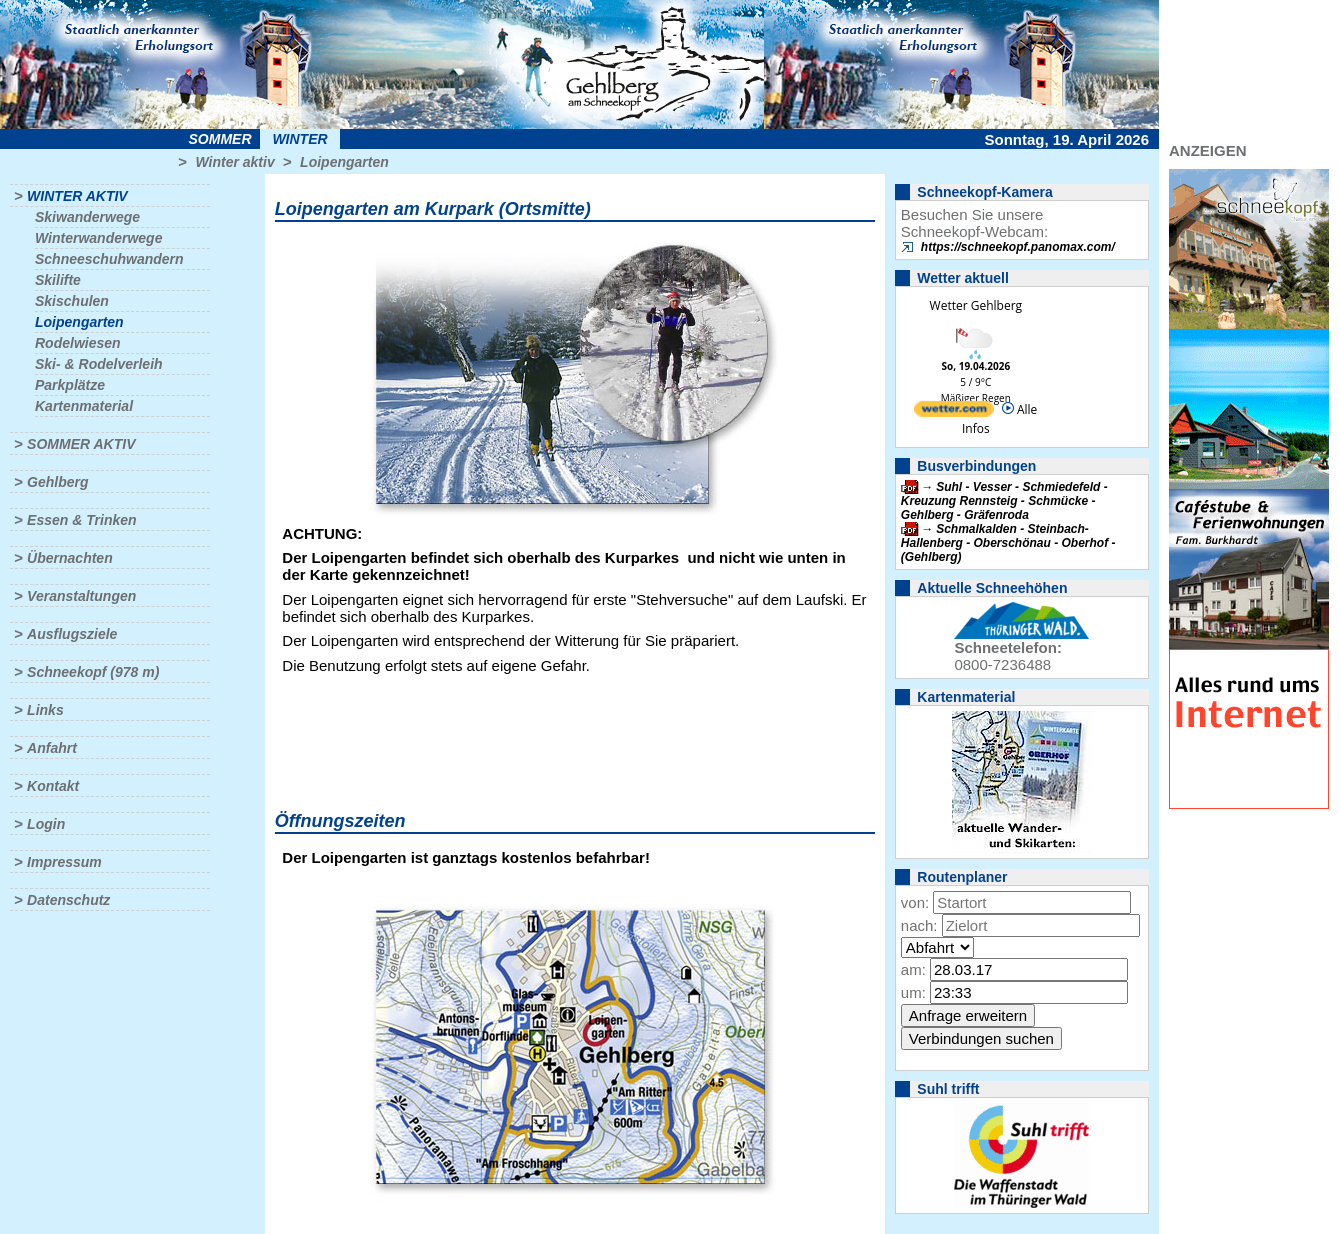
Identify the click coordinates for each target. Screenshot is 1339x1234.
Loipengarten (344, 162)
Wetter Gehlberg (976, 305)
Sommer (220, 139)
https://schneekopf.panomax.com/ (1018, 247)
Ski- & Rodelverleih (99, 364)
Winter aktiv (234, 162)
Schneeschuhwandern (109, 259)
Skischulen (72, 301)
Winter (299, 139)
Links (45, 710)
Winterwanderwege (98, 238)
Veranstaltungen (81, 596)
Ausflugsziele (72, 634)
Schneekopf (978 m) (93, 672)
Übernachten (70, 558)
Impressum (64, 862)
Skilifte (58, 280)
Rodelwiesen (78, 343)
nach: (919, 925)
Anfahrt (52, 748)
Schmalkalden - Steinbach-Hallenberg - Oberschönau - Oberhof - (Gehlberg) (1008, 543)
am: (913, 969)
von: (915, 902)
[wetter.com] (954, 412)
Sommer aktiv (81, 444)
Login (46, 824)
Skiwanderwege (87, 217)
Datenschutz (68, 900)
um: (913, 992)
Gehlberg (57, 482)
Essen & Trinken (81, 520)
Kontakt (53, 786)
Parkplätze (70, 385)
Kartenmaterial (84, 406)
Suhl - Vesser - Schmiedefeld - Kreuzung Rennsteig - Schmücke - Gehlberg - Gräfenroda (1004, 501)
